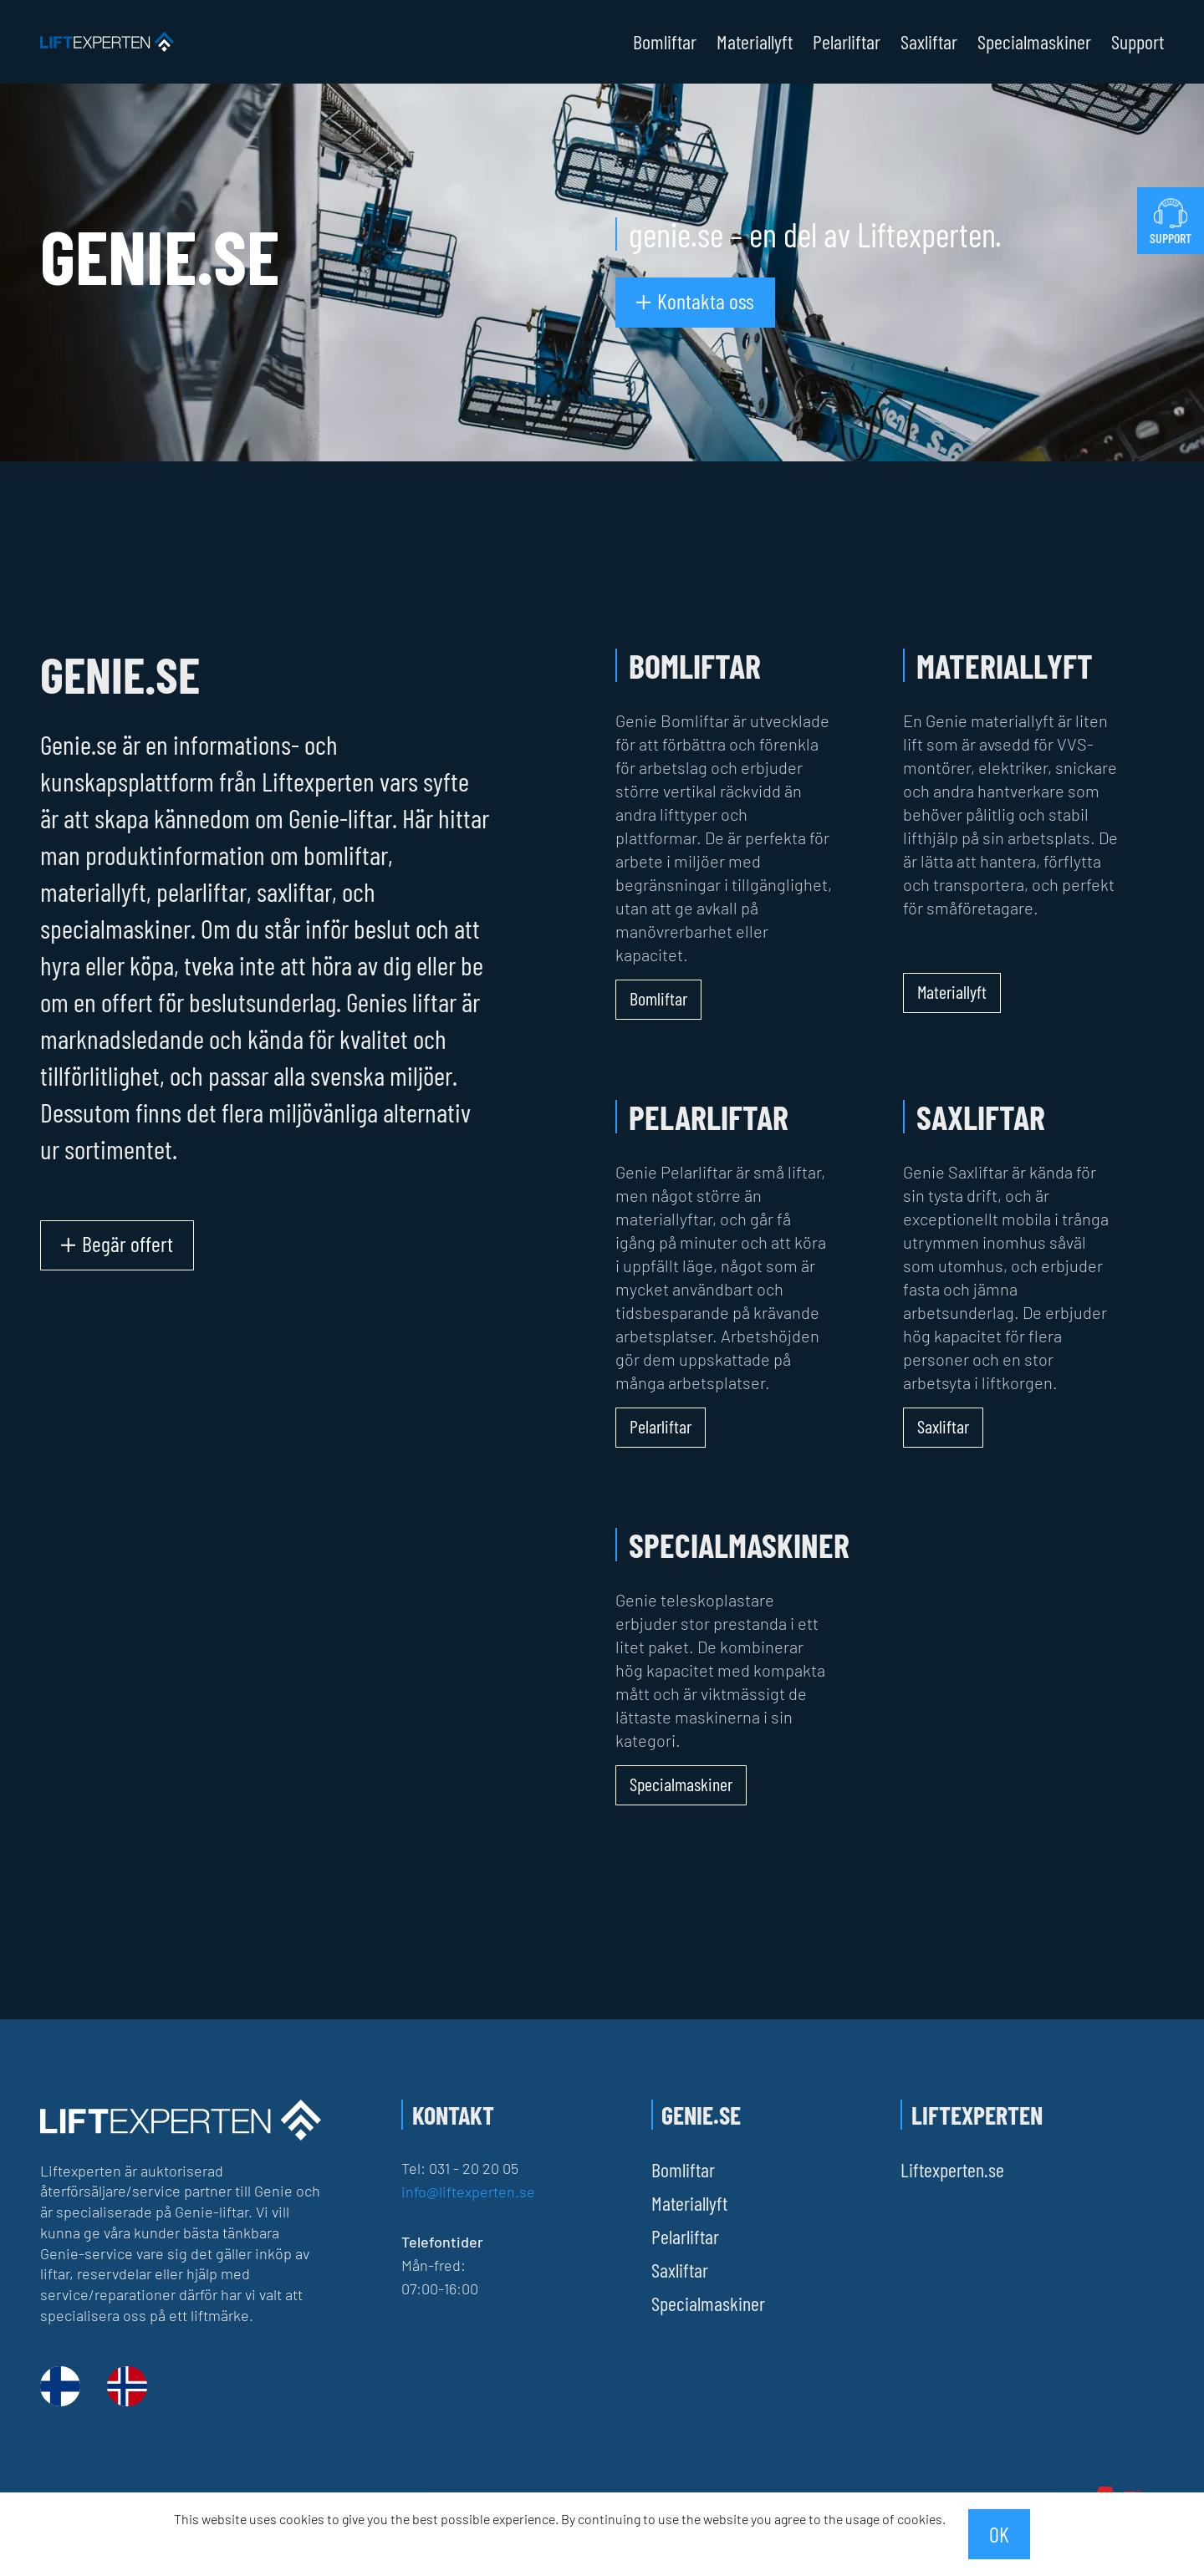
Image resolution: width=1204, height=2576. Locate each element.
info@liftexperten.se (468, 2191)
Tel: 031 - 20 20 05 (459, 2168)
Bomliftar (664, 42)
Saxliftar (928, 42)
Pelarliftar (846, 42)
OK (999, 2534)
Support (1137, 42)
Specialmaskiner (1034, 42)
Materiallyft (755, 42)
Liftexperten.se (952, 2169)
